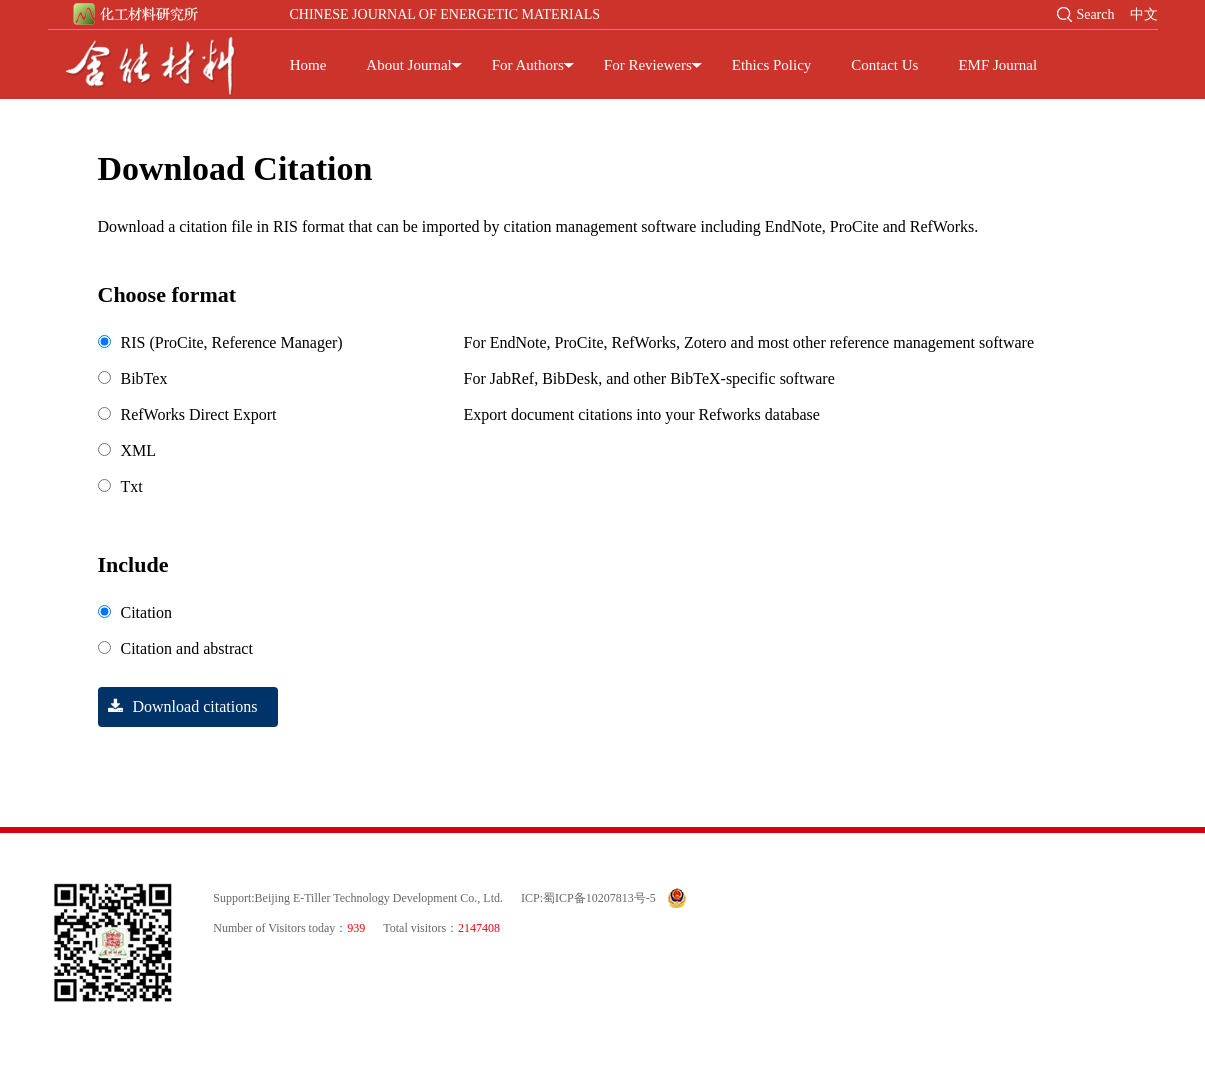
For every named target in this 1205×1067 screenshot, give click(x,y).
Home (308, 65)
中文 (1144, 14)
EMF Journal (997, 65)
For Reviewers (648, 65)
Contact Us (884, 65)
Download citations (178, 706)
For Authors (528, 65)
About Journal (408, 65)
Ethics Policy (772, 65)
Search (1095, 14)
